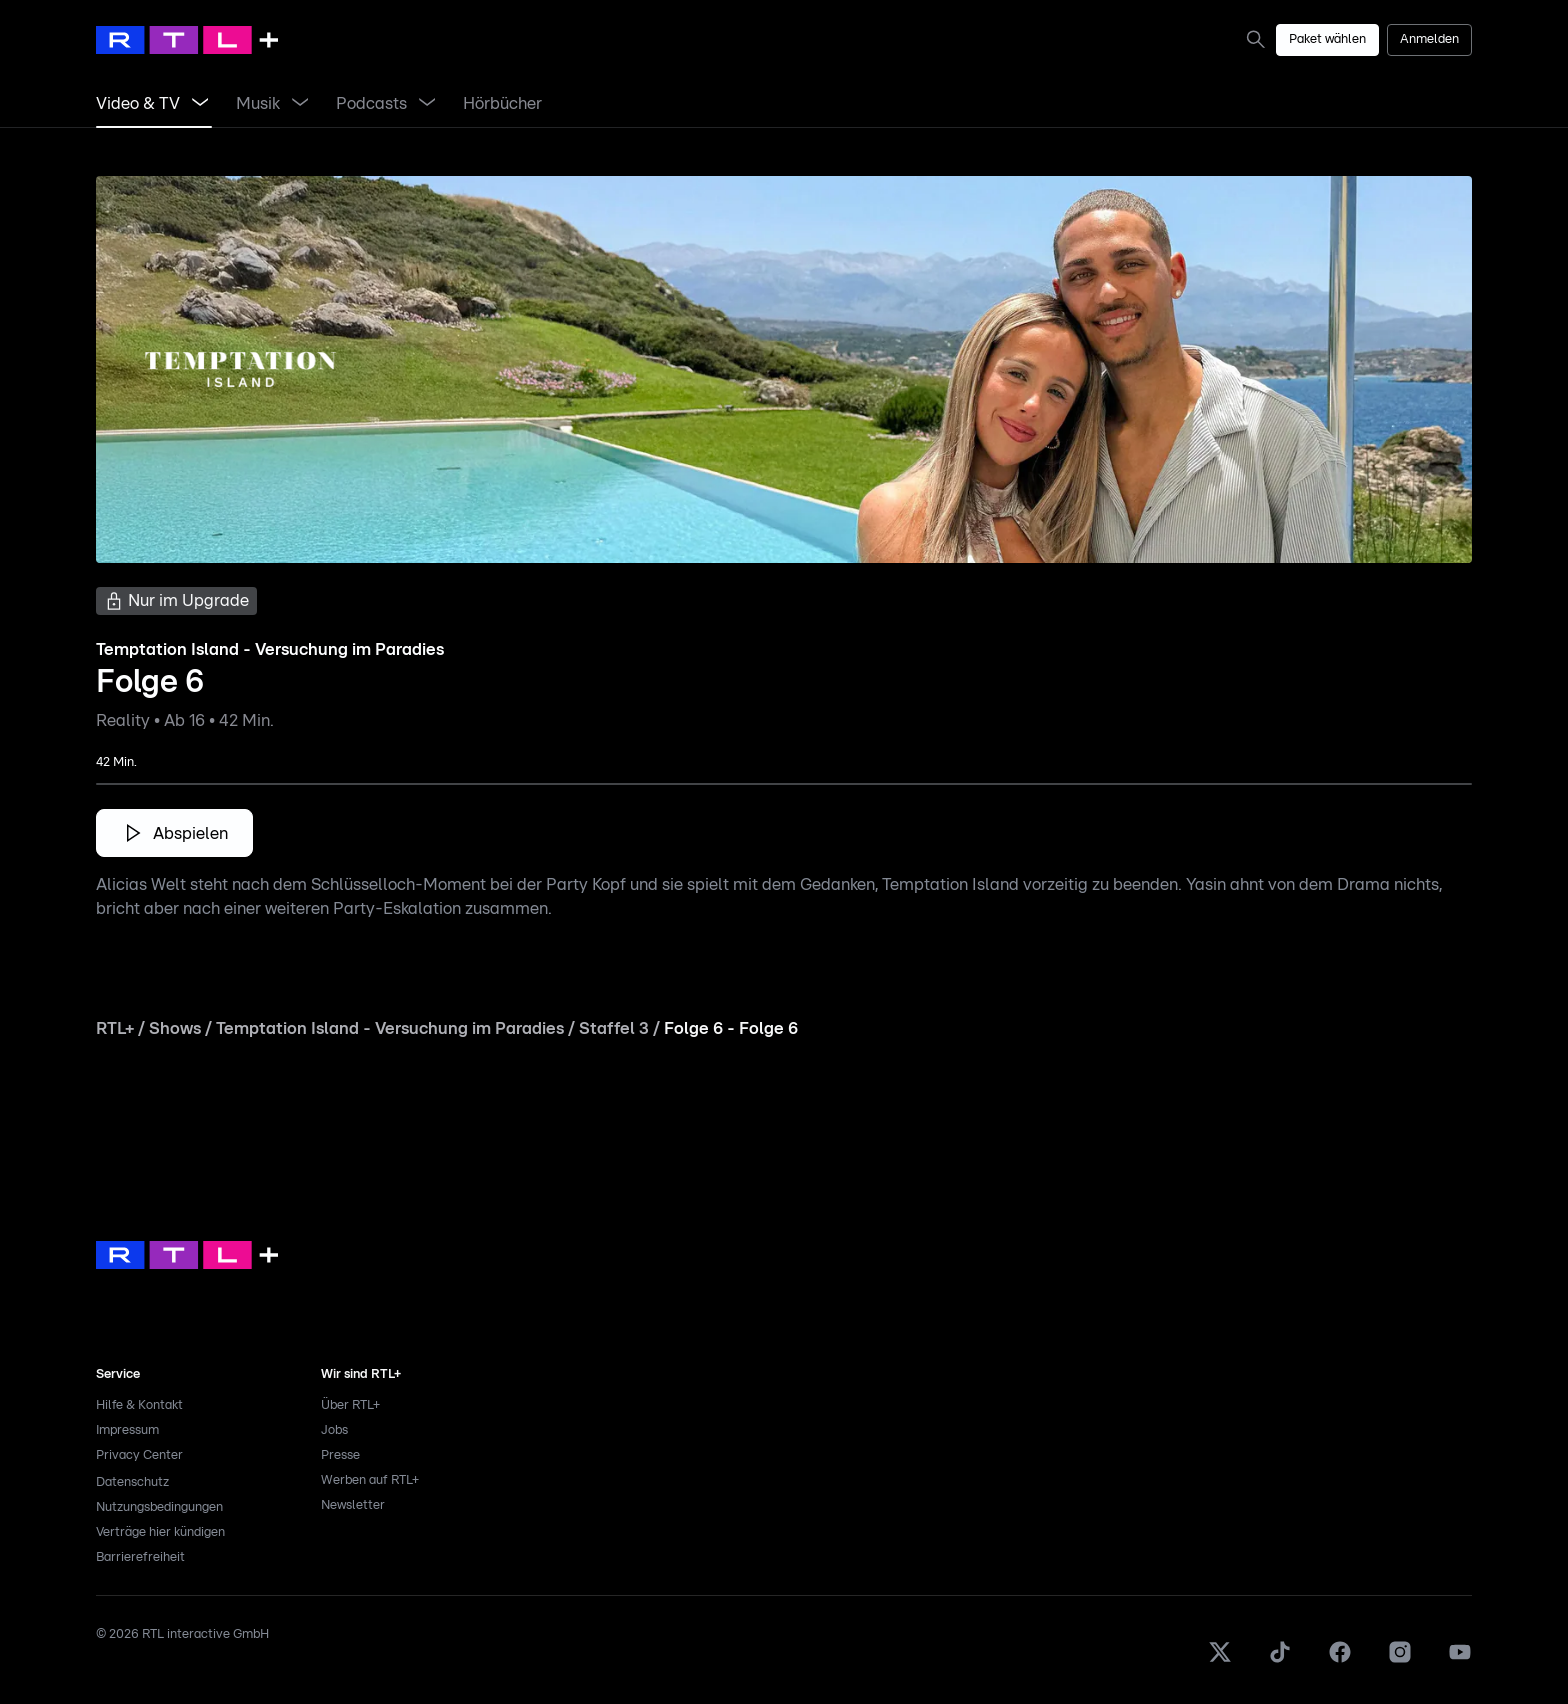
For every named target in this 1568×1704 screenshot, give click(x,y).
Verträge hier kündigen (160, 1532)
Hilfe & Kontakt (139, 1405)
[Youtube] (1460, 1660)
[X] (1220, 1660)
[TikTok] (1280, 1660)
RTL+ (115, 1028)
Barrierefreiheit (140, 1557)
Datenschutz (132, 1482)
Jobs (334, 1430)
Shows (175, 1028)
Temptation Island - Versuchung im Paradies (390, 1028)
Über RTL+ (350, 1405)
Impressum (127, 1430)
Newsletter (353, 1505)
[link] (1260, 39)
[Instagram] (1400, 1660)
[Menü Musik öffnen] (300, 104)
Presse (340, 1455)
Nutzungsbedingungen (159, 1507)
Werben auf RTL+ (370, 1480)
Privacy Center (139, 1455)
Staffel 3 (614, 1028)
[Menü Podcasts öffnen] (427, 104)
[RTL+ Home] (187, 40)
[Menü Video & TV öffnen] (200, 104)
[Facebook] (1340, 1660)
